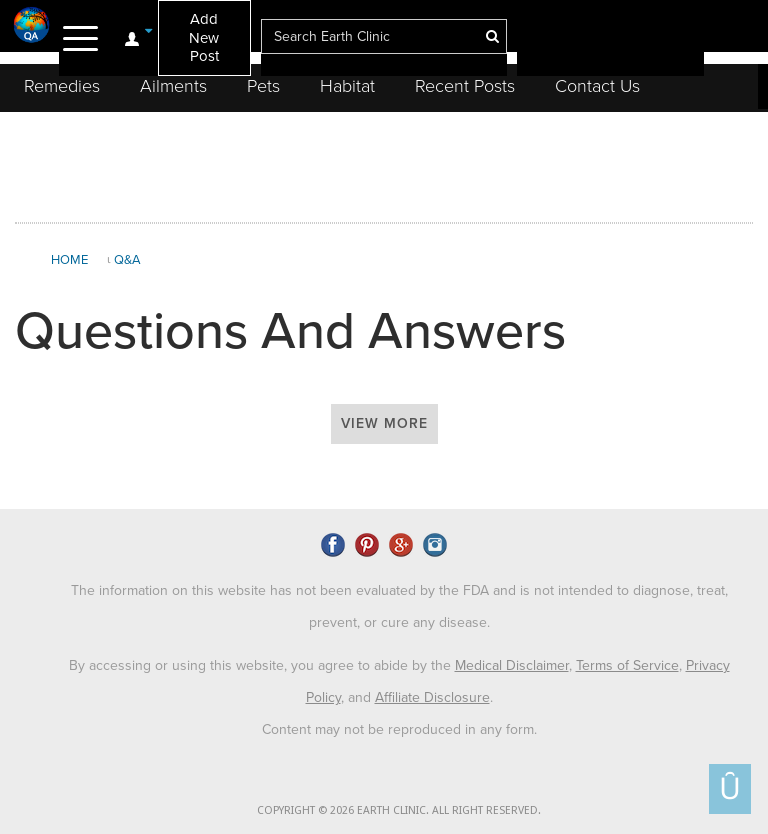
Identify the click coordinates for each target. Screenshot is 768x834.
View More (384, 423)
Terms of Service (627, 665)
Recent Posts (465, 86)
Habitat (347, 86)
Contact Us (597, 86)
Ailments (173, 86)
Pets (263, 86)
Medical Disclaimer (512, 665)
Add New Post (204, 37)
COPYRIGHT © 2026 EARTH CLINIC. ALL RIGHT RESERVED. (399, 810)
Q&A (127, 260)
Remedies (62, 86)
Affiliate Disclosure (432, 697)
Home (69, 260)
